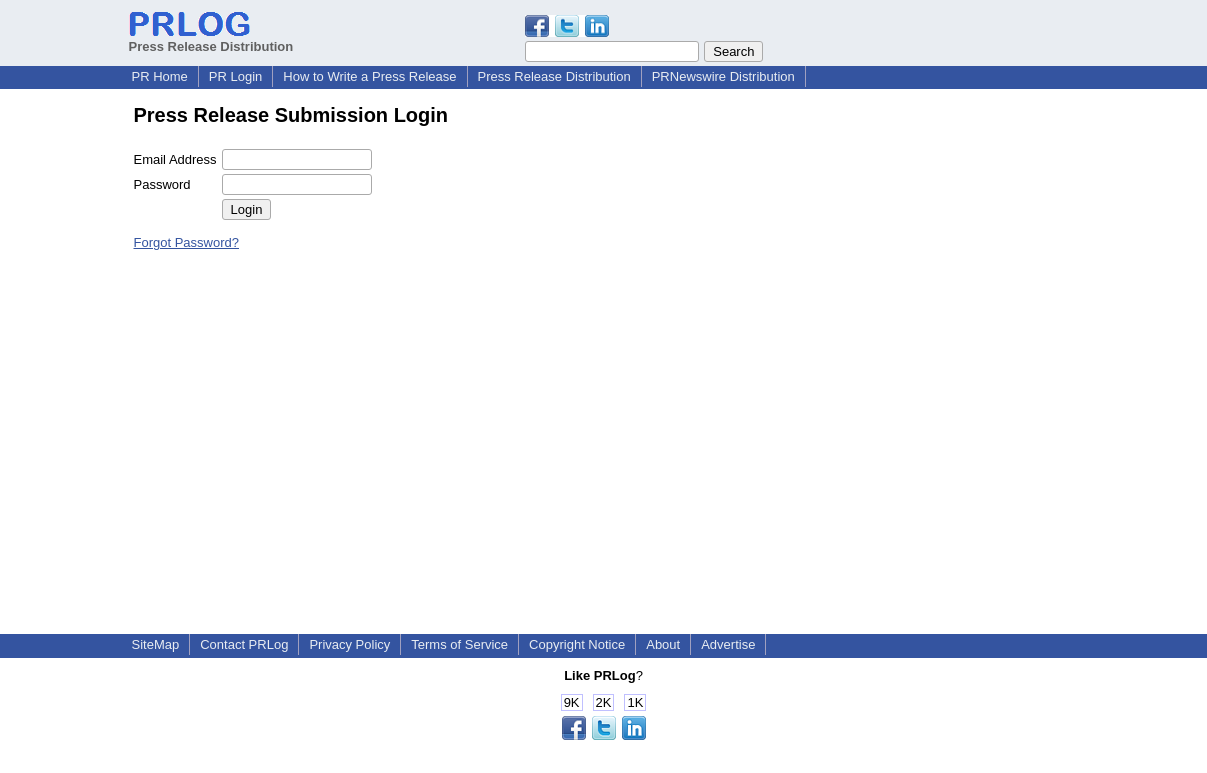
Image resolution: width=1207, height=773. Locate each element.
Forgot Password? (187, 242)
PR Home (160, 76)
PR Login (235, 76)
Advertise (728, 644)
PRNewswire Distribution (723, 76)
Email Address (175, 159)
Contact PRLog (244, 644)
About (663, 644)
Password (162, 184)
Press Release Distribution (211, 39)
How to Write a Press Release (369, 76)
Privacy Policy (349, 644)
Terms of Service (459, 644)
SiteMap (156, 644)
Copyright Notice (577, 644)
